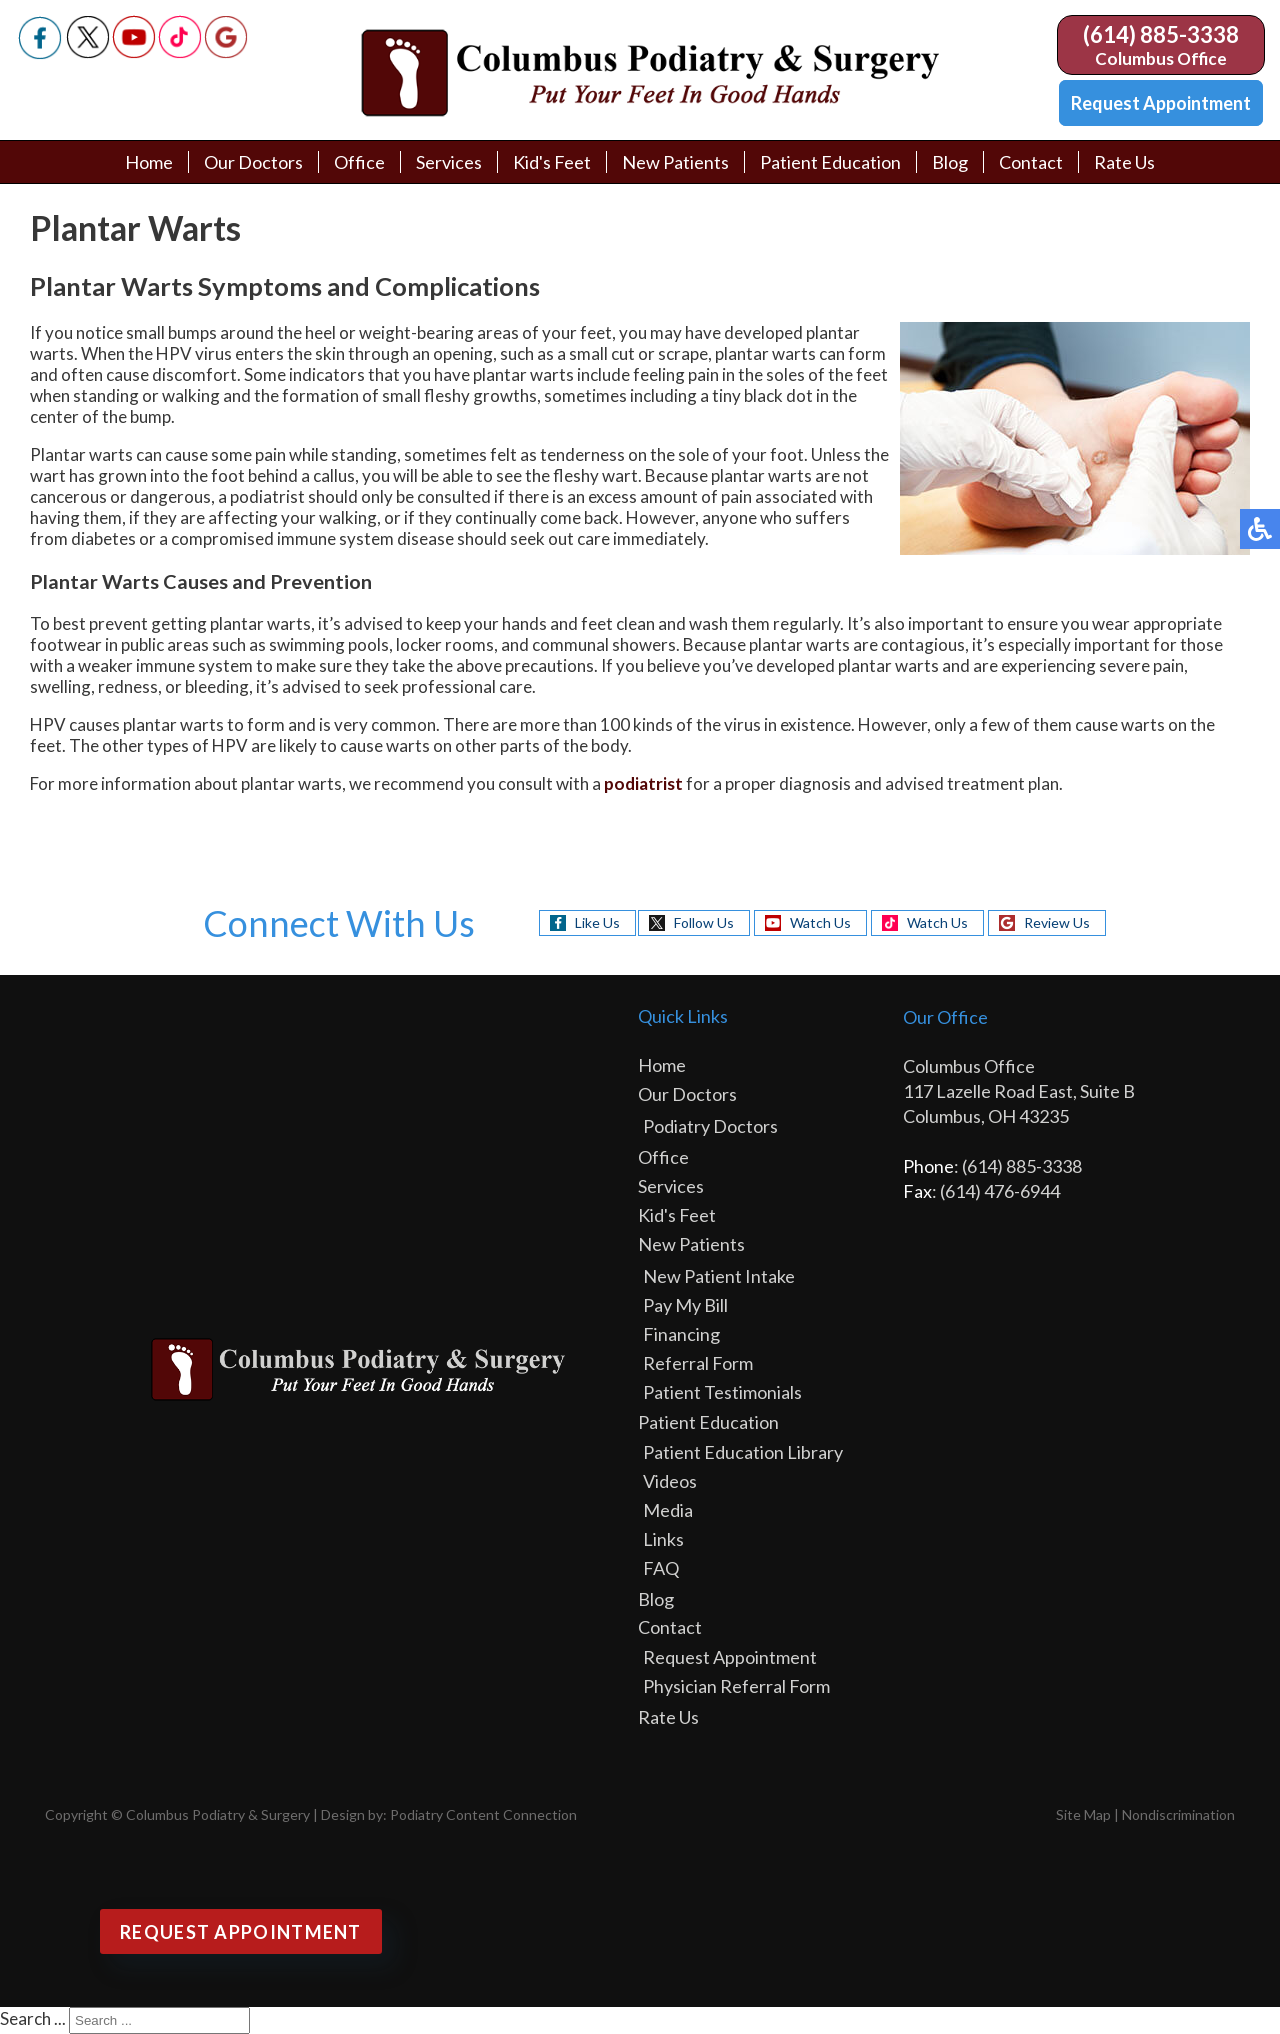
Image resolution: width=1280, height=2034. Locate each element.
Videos (670, 1481)
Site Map (1083, 1814)
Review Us (1057, 922)
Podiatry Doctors (710, 1126)
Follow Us (704, 922)
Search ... (33, 2018)
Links (663, 1539)
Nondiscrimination (1178, 1814)
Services (449, 162)
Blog (950, 162)
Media (668, 1510)
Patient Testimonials (722, 1392)
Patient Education (830, 162)
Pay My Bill (685, 1305)
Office (359, 162)
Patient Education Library (743, 1452)
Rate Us (1124, 162)
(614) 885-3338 (1161, 34)
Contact (1031, 162)
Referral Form (698, 1363)
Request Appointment (1161, 103)
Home (149, 162)
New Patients (675, 162)
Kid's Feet (552, 162)
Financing (681, 1334)
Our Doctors (253, 162)
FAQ (661, 1568)
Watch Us (820, 922)
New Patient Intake (719, 1276)
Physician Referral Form (736, 1686)
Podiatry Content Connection (483, 1814)
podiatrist (643, 783)
